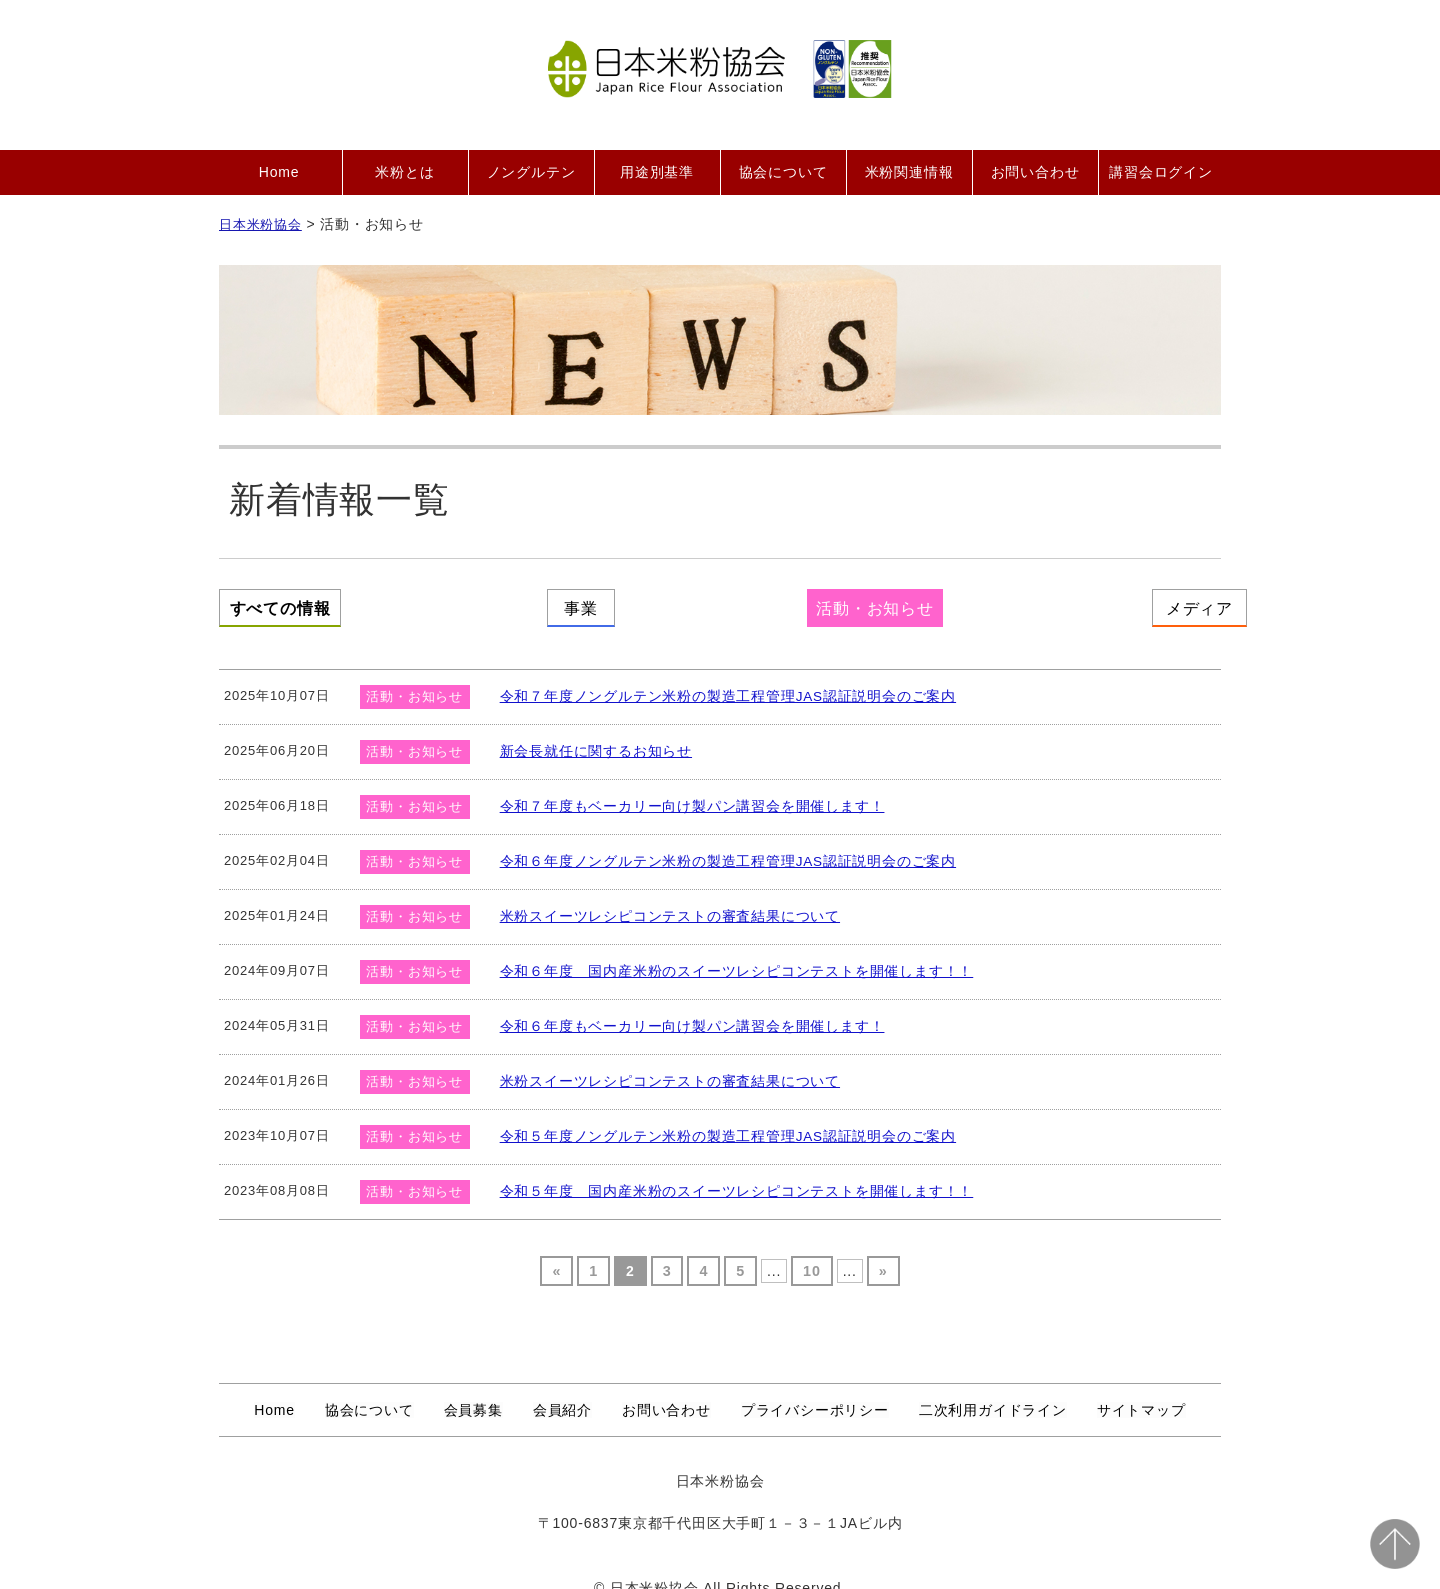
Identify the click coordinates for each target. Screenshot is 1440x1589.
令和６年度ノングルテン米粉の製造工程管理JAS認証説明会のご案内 (713, 840)
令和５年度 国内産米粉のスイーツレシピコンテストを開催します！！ (721, 1170)
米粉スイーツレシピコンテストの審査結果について (658, 895)
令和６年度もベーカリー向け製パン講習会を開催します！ (679, 1005)
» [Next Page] (882, 1251)
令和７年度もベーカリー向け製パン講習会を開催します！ (679, 785)
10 (811, 1251)
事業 (587, 605)
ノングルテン (531, 172)
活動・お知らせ (854, 605)
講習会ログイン (1161, 172)
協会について (783, 172)
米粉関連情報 (909, 172)
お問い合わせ (1035, 172)
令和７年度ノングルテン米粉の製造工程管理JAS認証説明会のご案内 (713, 675)
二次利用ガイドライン (993, 1389)
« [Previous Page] (557, 1251)
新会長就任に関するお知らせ (589, 730)
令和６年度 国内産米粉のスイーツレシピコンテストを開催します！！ (721, 950)
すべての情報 (319, 605)
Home (279, 172)
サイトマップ (1141, 1389)
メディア (1120, 605)
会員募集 (473, 1389)
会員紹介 (562, 1389)
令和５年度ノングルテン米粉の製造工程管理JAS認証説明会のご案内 (713, 1115)
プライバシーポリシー (815, 1389)
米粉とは (404, 172)
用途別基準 (657, 172)
